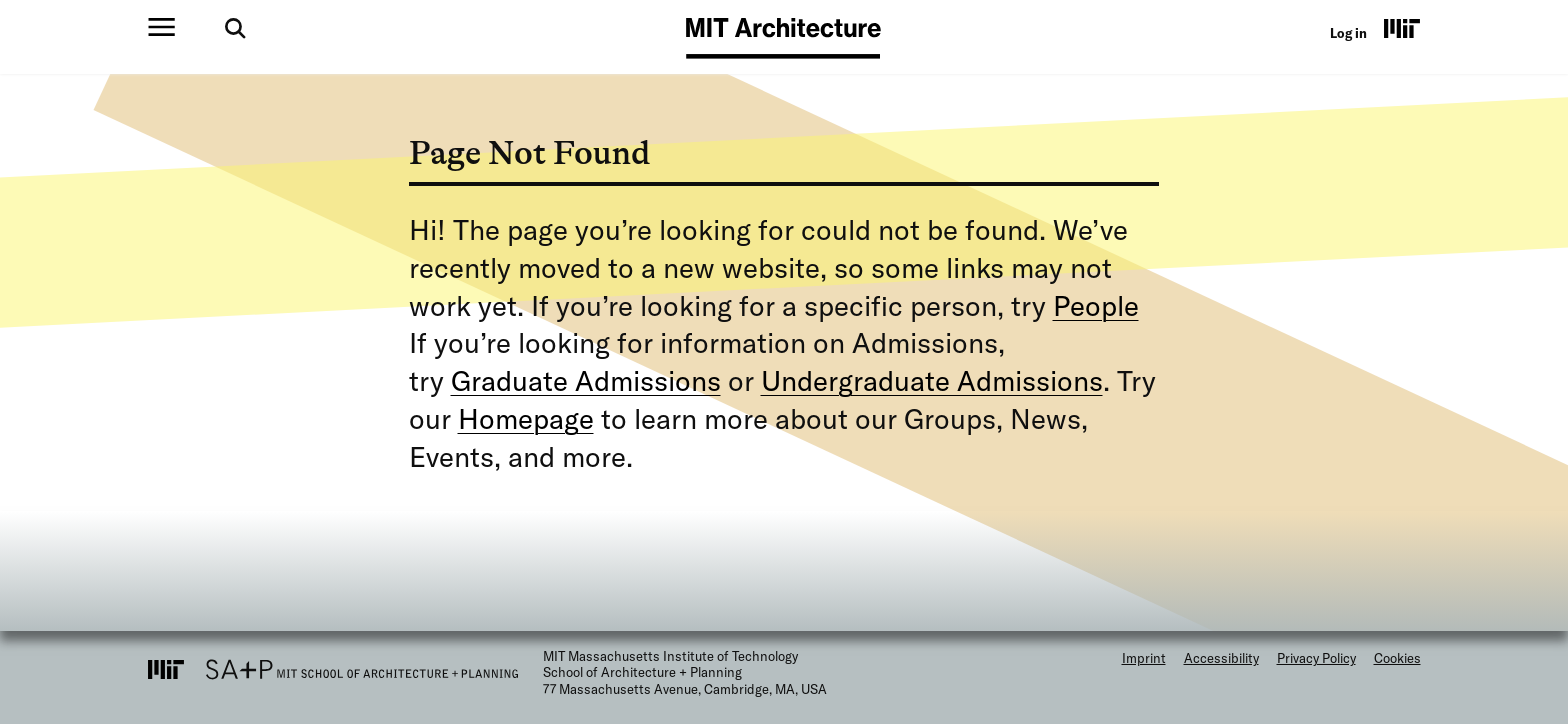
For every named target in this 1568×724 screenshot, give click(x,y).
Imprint (1144, 658)
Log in (1348, 33)
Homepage (526, 418)
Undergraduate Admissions (932, 380)
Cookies (1397, 658)
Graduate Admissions (586, 380)
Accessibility (1221, 658)
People (1096, 305)
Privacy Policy (1316, 658)
